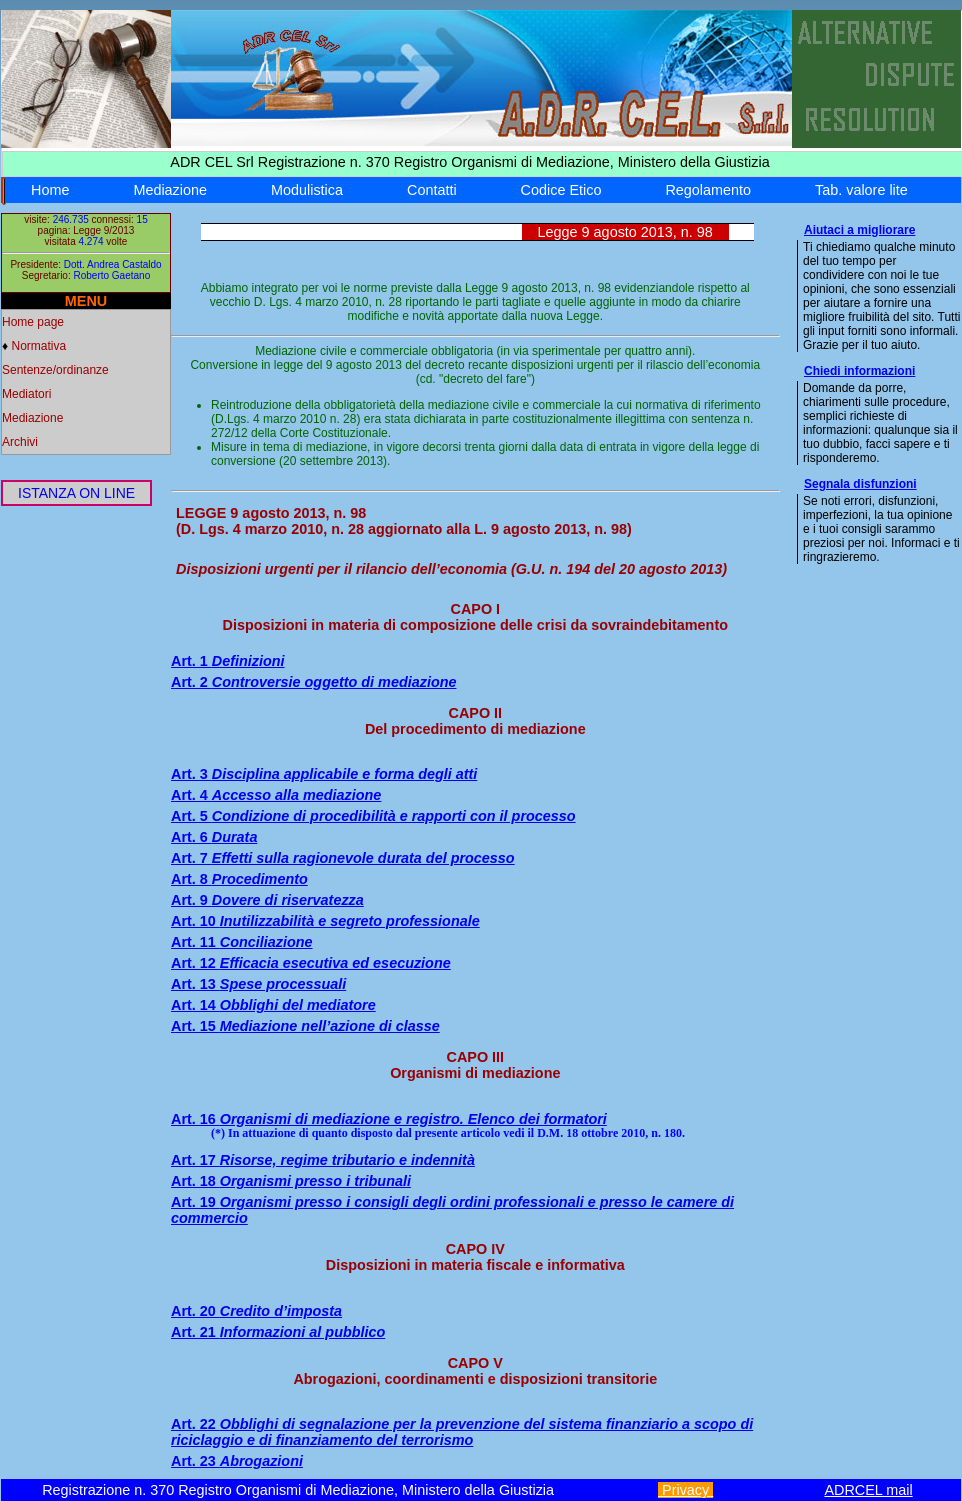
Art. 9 (267, 900)
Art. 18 (291, 1181)
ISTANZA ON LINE (76, 493)
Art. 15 (305, 1026)
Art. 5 (373, 816)
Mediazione (170, 190)
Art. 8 (239, 879)
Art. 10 (325, 921)
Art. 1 (228, 661)
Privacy (685, 1490)
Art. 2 (313, 682)
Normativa (38, 346)
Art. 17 (323, 1160)
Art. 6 (214, 837)
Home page (33, 322)
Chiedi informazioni (859, 371)
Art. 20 (256, 1311)
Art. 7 (343, 858)
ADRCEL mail (868, 1490)
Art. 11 (242, 942)
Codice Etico (561, 190)
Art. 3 (324, 774)
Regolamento (708, 190)
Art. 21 (278, 1332)
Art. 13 (258, 984)
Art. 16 (389, 1119)
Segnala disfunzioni (860, 484)
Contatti (432, 190)
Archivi (20, 442)
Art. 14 (273, 1005)
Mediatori (26, 394)
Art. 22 (462, 1432)
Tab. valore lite (861, 190)
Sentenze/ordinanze (55, 370)
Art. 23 (237, 1461)
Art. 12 (311, 963)
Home (50, 190)
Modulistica (307, 190)
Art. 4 (276, 795)
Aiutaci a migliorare (859, 230)
